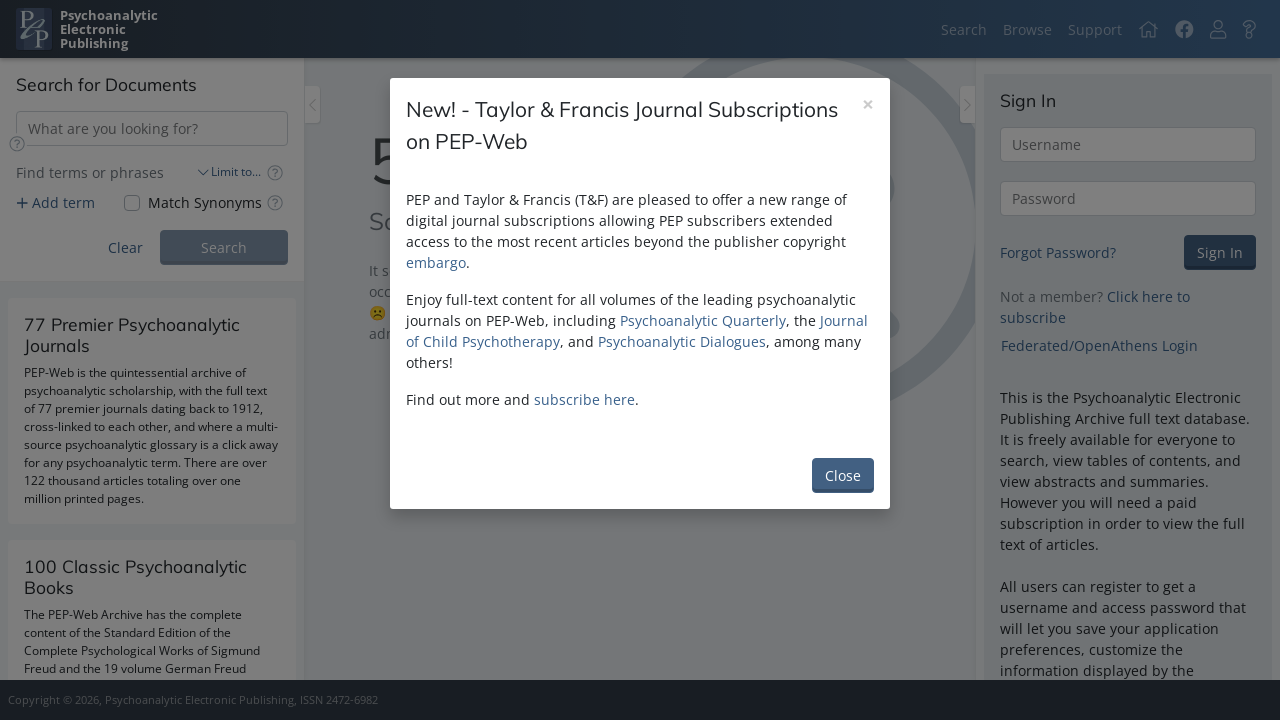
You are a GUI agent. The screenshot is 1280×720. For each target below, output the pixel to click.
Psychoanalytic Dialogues (682, 341)
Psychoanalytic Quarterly (703, 320)
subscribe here (584, 399)
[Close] (868, 104)
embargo (436, 262)
